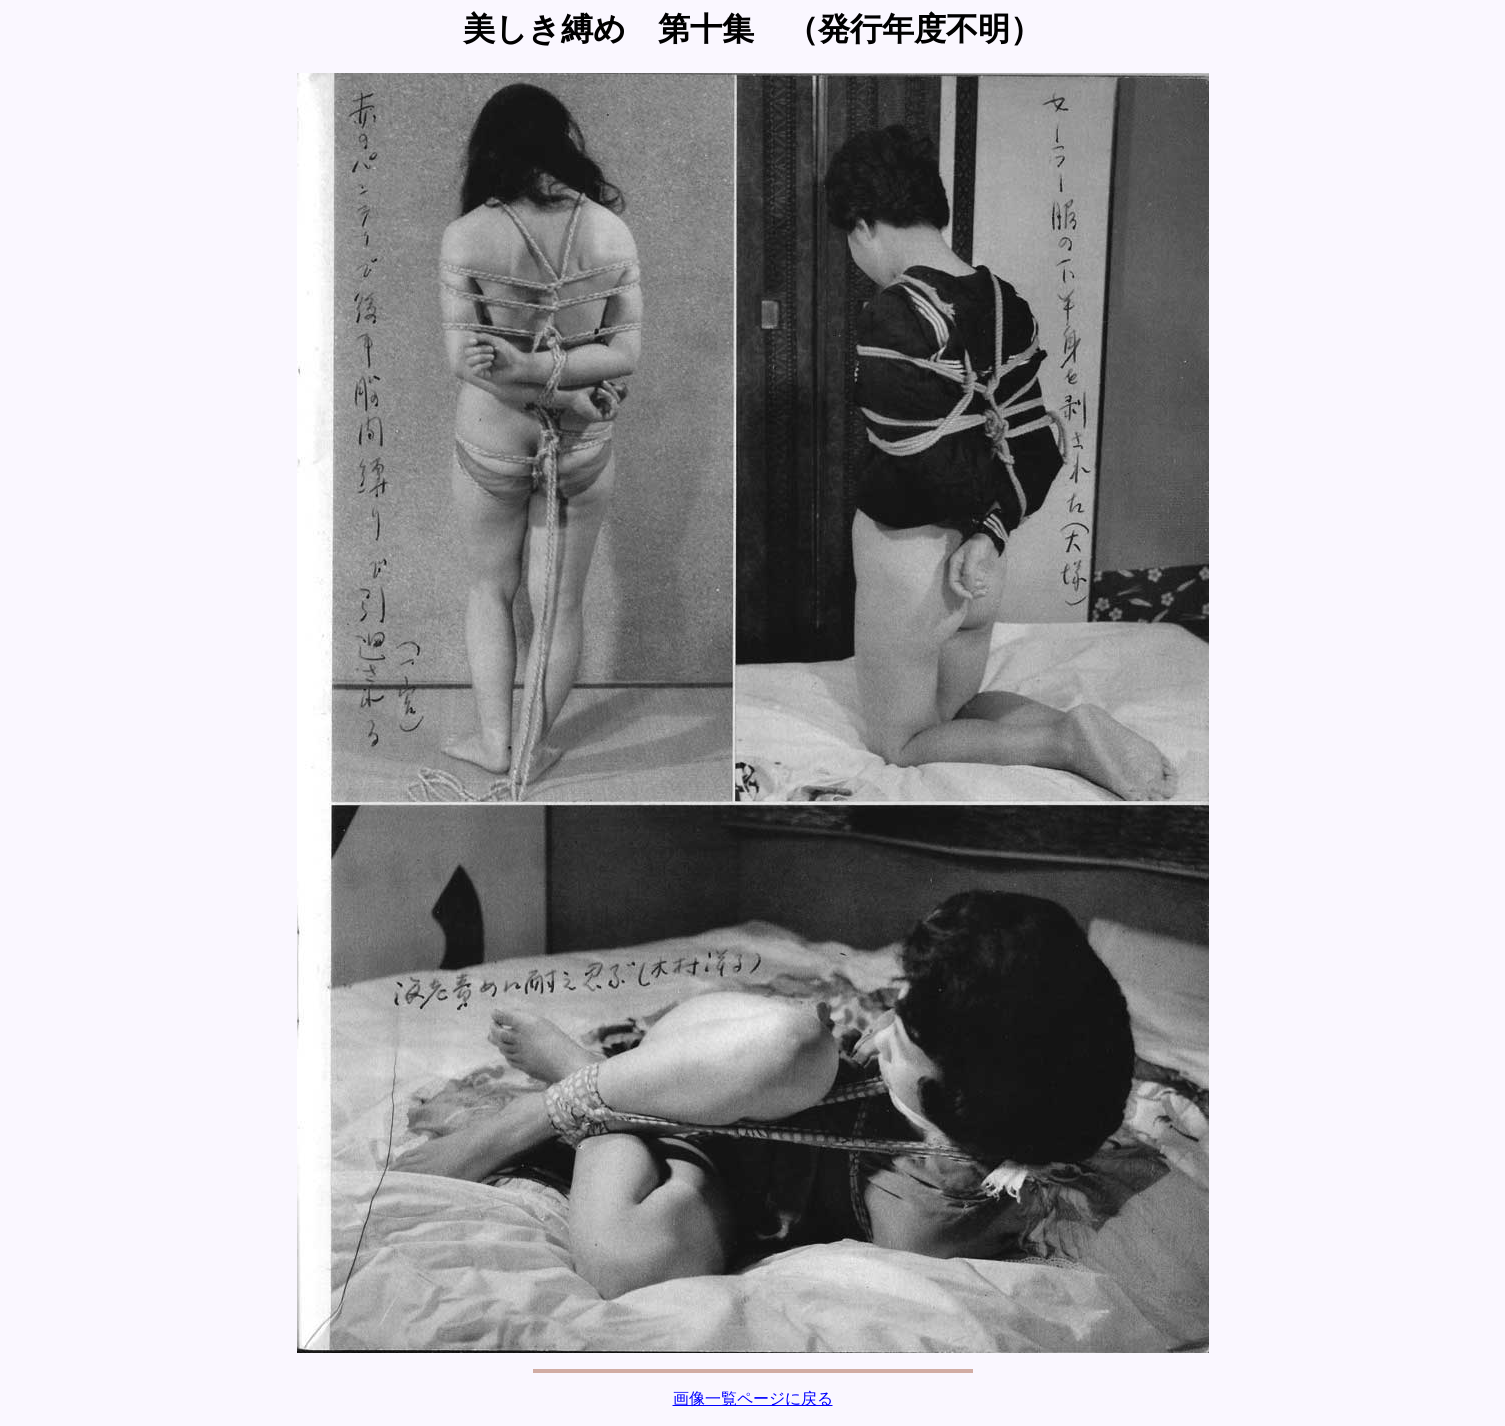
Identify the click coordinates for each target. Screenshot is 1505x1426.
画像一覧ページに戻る (753, 1398)
